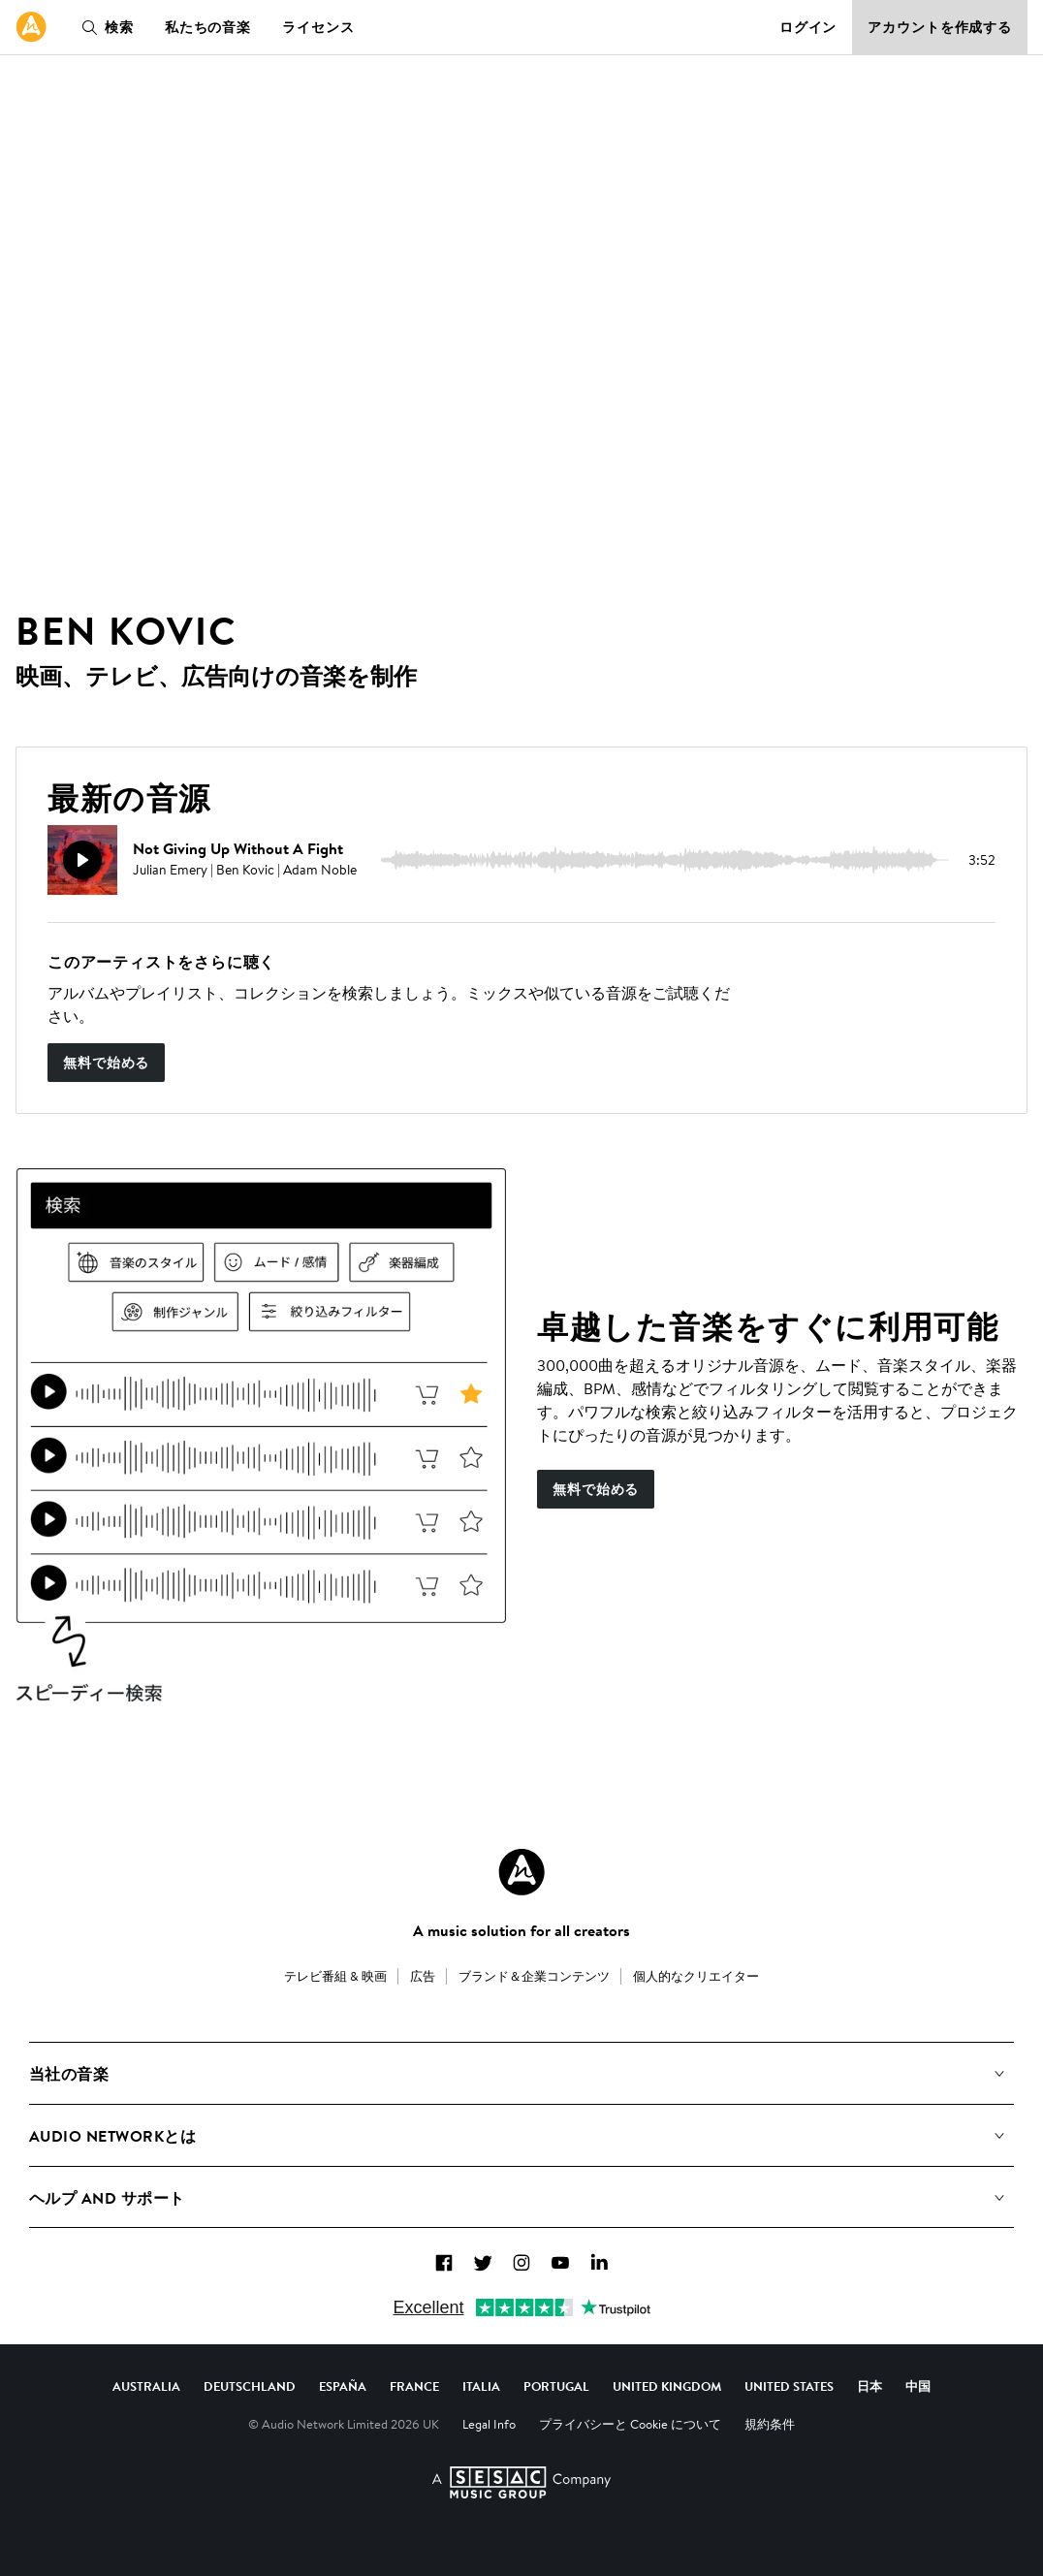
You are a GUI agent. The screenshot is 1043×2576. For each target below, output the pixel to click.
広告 (422, 1976)
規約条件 (769, 2424)
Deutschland (250, 2386)
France (414, 2386)
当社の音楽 (69, 2073)
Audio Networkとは (112, 2136)
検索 (104, 27)
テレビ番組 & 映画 (335, 1976)
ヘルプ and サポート (107, 2198)
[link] (31, 27)
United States (789, 2386)
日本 (869, 2386)
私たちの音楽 (208, 27)
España (342, 2386)
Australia (146, 2386)
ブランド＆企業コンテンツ (534, 1976)
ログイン (808, 27)
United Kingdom (667, 2386)
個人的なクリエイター (696, 1976)
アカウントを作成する (940, 27)
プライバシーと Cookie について (630, 2424)
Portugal (556, 2386)
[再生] (82, 860)
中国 (918, 2386)
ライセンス (318, 27)
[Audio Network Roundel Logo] (521, 1872)
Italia (481, 2386)
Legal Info (489, 2424)
